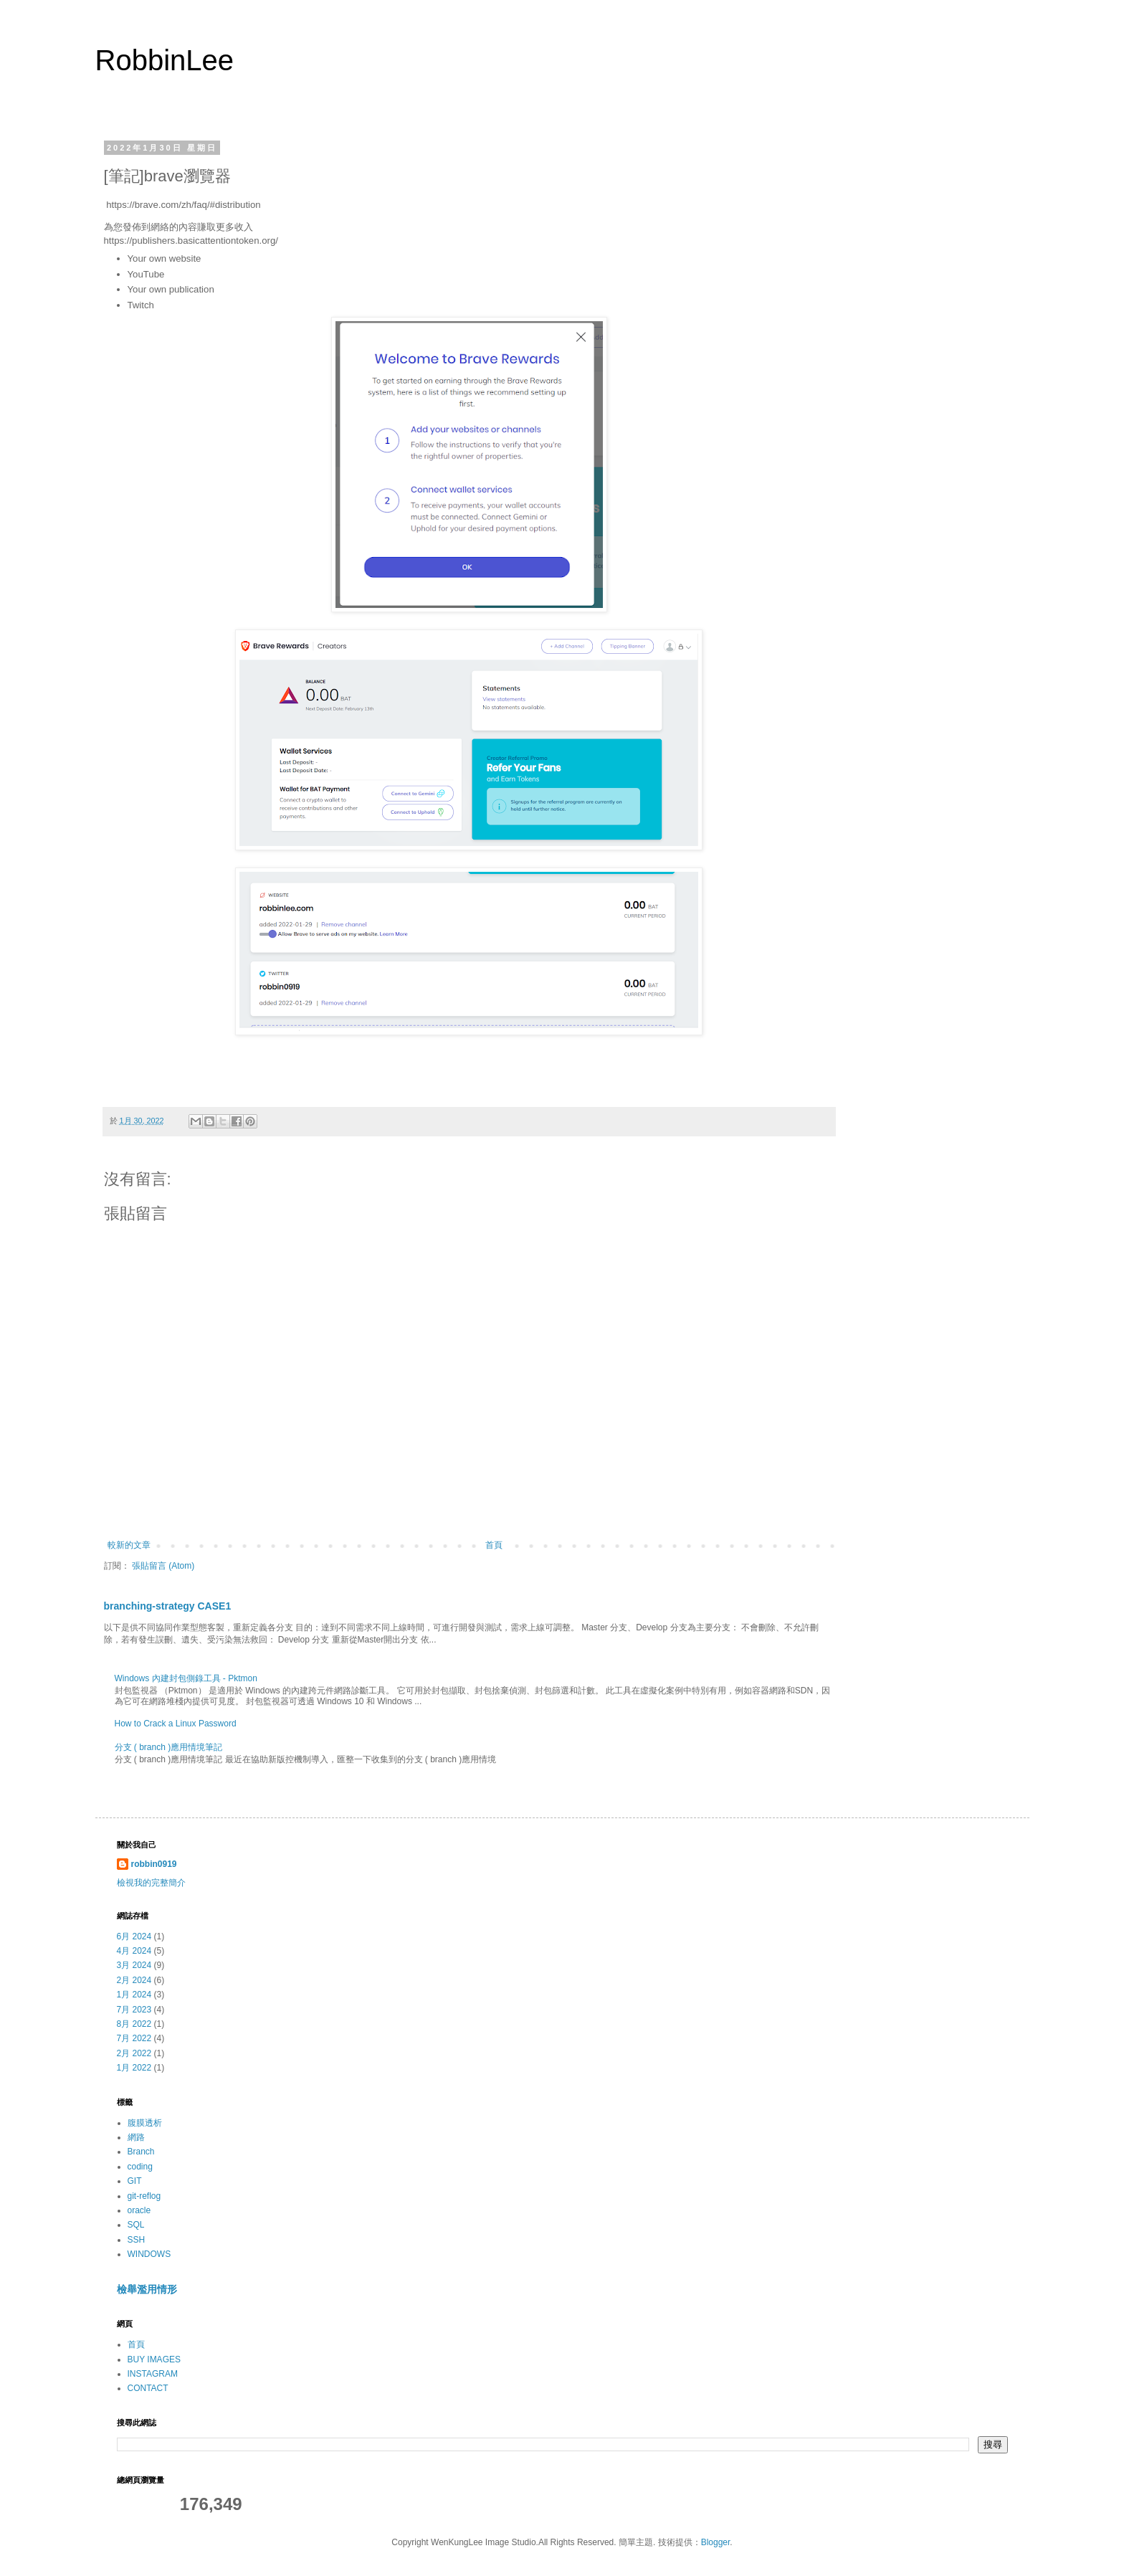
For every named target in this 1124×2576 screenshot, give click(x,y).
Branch (141, 2152)
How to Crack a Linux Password (176, 1724)
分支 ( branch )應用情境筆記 (169, 1747)
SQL (136, 2225)
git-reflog (144, 2196)
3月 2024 (134, 1965)
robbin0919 (154, 1864)
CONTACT (148, 2388)
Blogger (715, 2542)
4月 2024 (134, 1951)
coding (140, 2167)
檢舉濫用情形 (147, 2289)
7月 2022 (134, 2038)
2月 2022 (134, 2053)
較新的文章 (129, 1545)
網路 (136, 2137)
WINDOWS (149, 2254)
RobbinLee (164, 60)
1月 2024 (134, 1995)
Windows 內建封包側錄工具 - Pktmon (186, 1678)
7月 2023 (134, 2010)
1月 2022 (134, 2068)
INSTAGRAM (153, 2374)
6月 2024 (134, 1936)
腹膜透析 (145, 2123)
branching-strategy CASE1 (168, 1606)
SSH (137, 2240)
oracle (139, 2210)
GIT (135, 2181)
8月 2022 (134, 2024)
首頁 (494, 1545)
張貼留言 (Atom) (163, 1566)
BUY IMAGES (154, 2359)
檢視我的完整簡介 (151, 1883)
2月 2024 (134, 1980)
